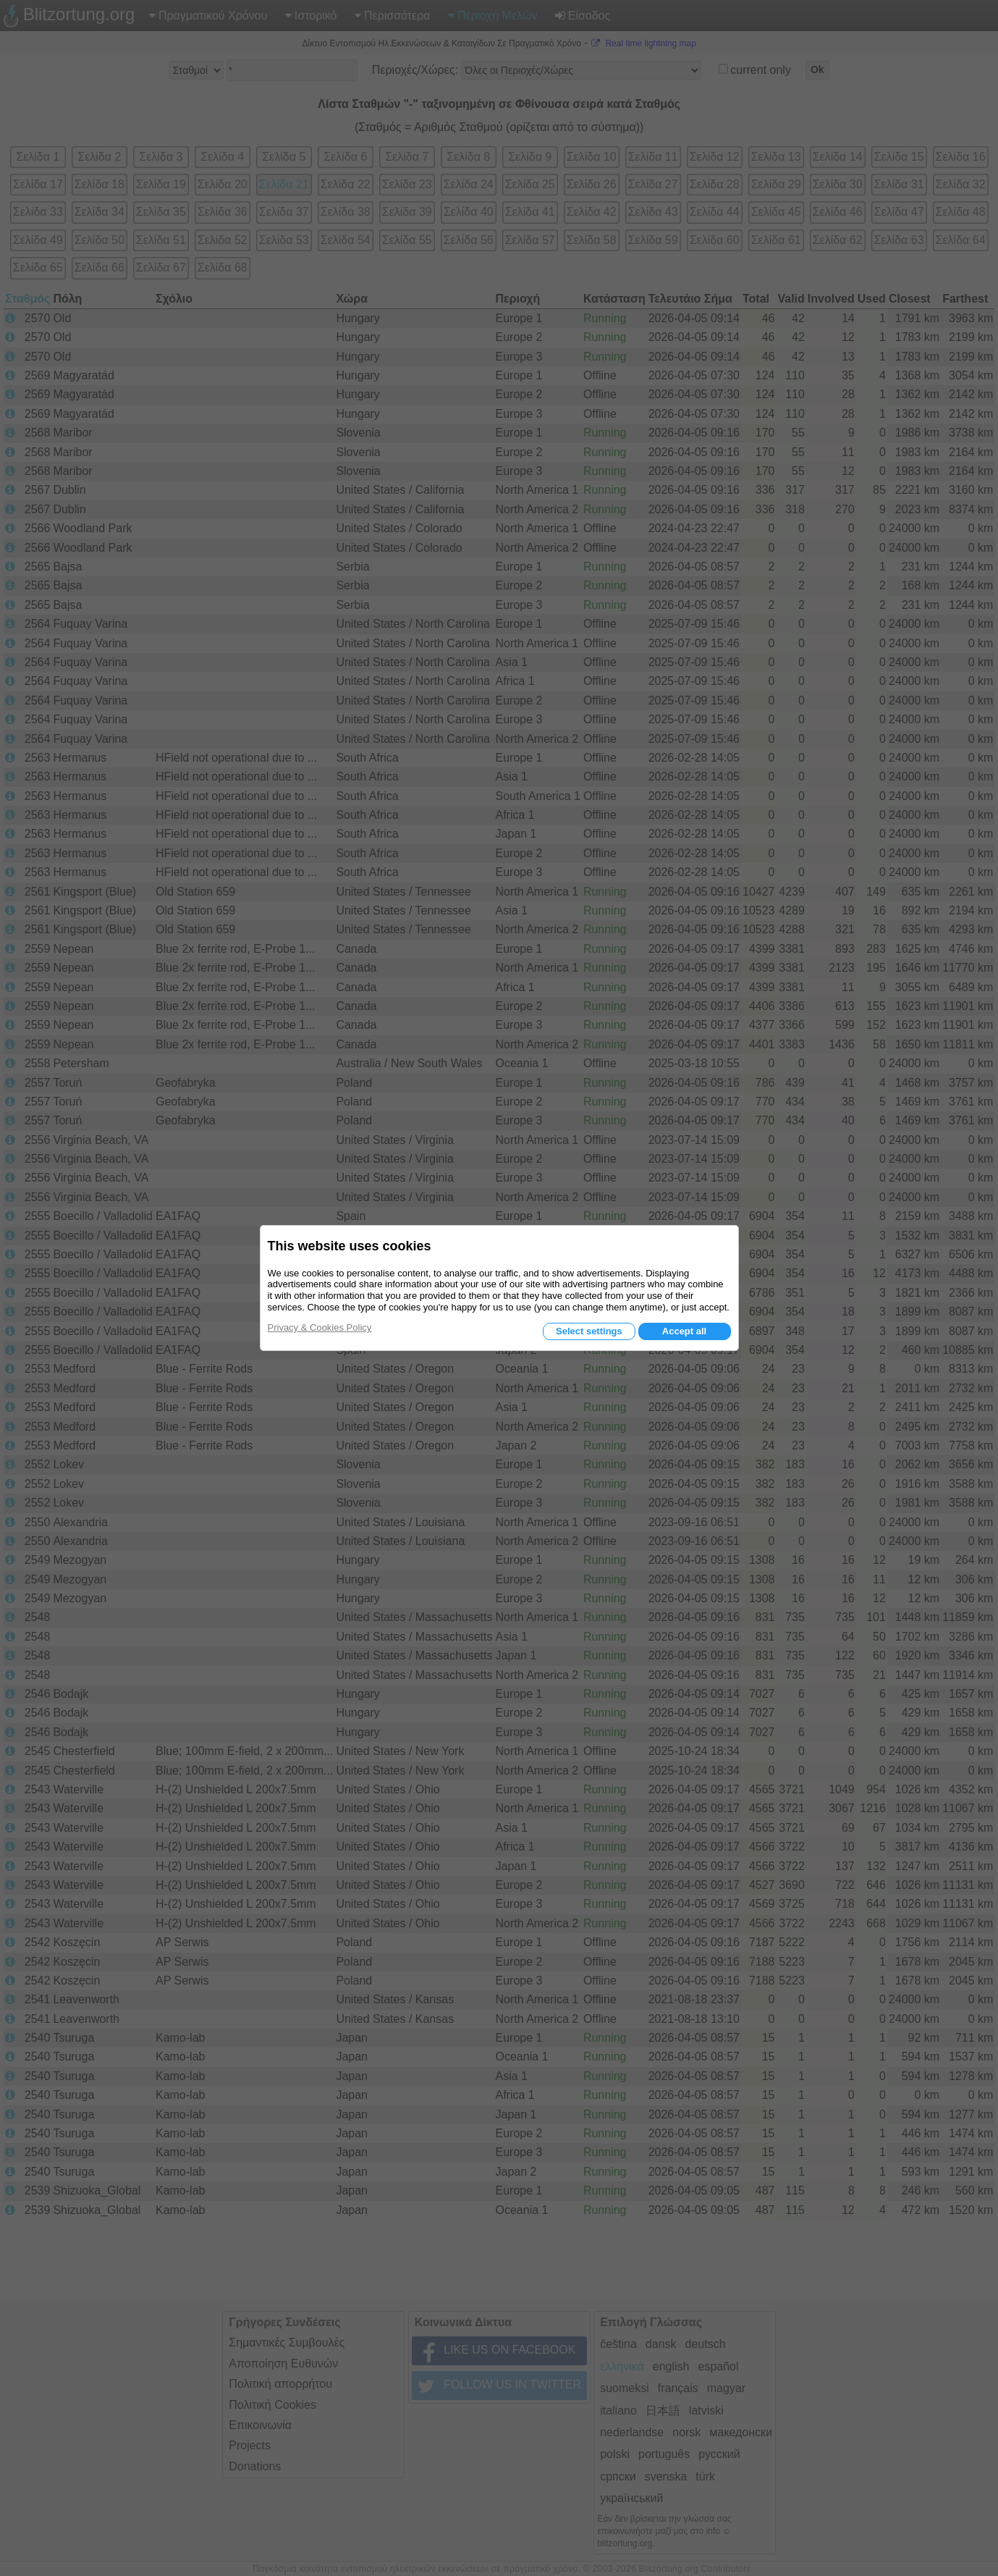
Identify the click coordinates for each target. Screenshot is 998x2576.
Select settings (589, 1331)
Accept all (684, 1331)
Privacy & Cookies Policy (320, 1327)
